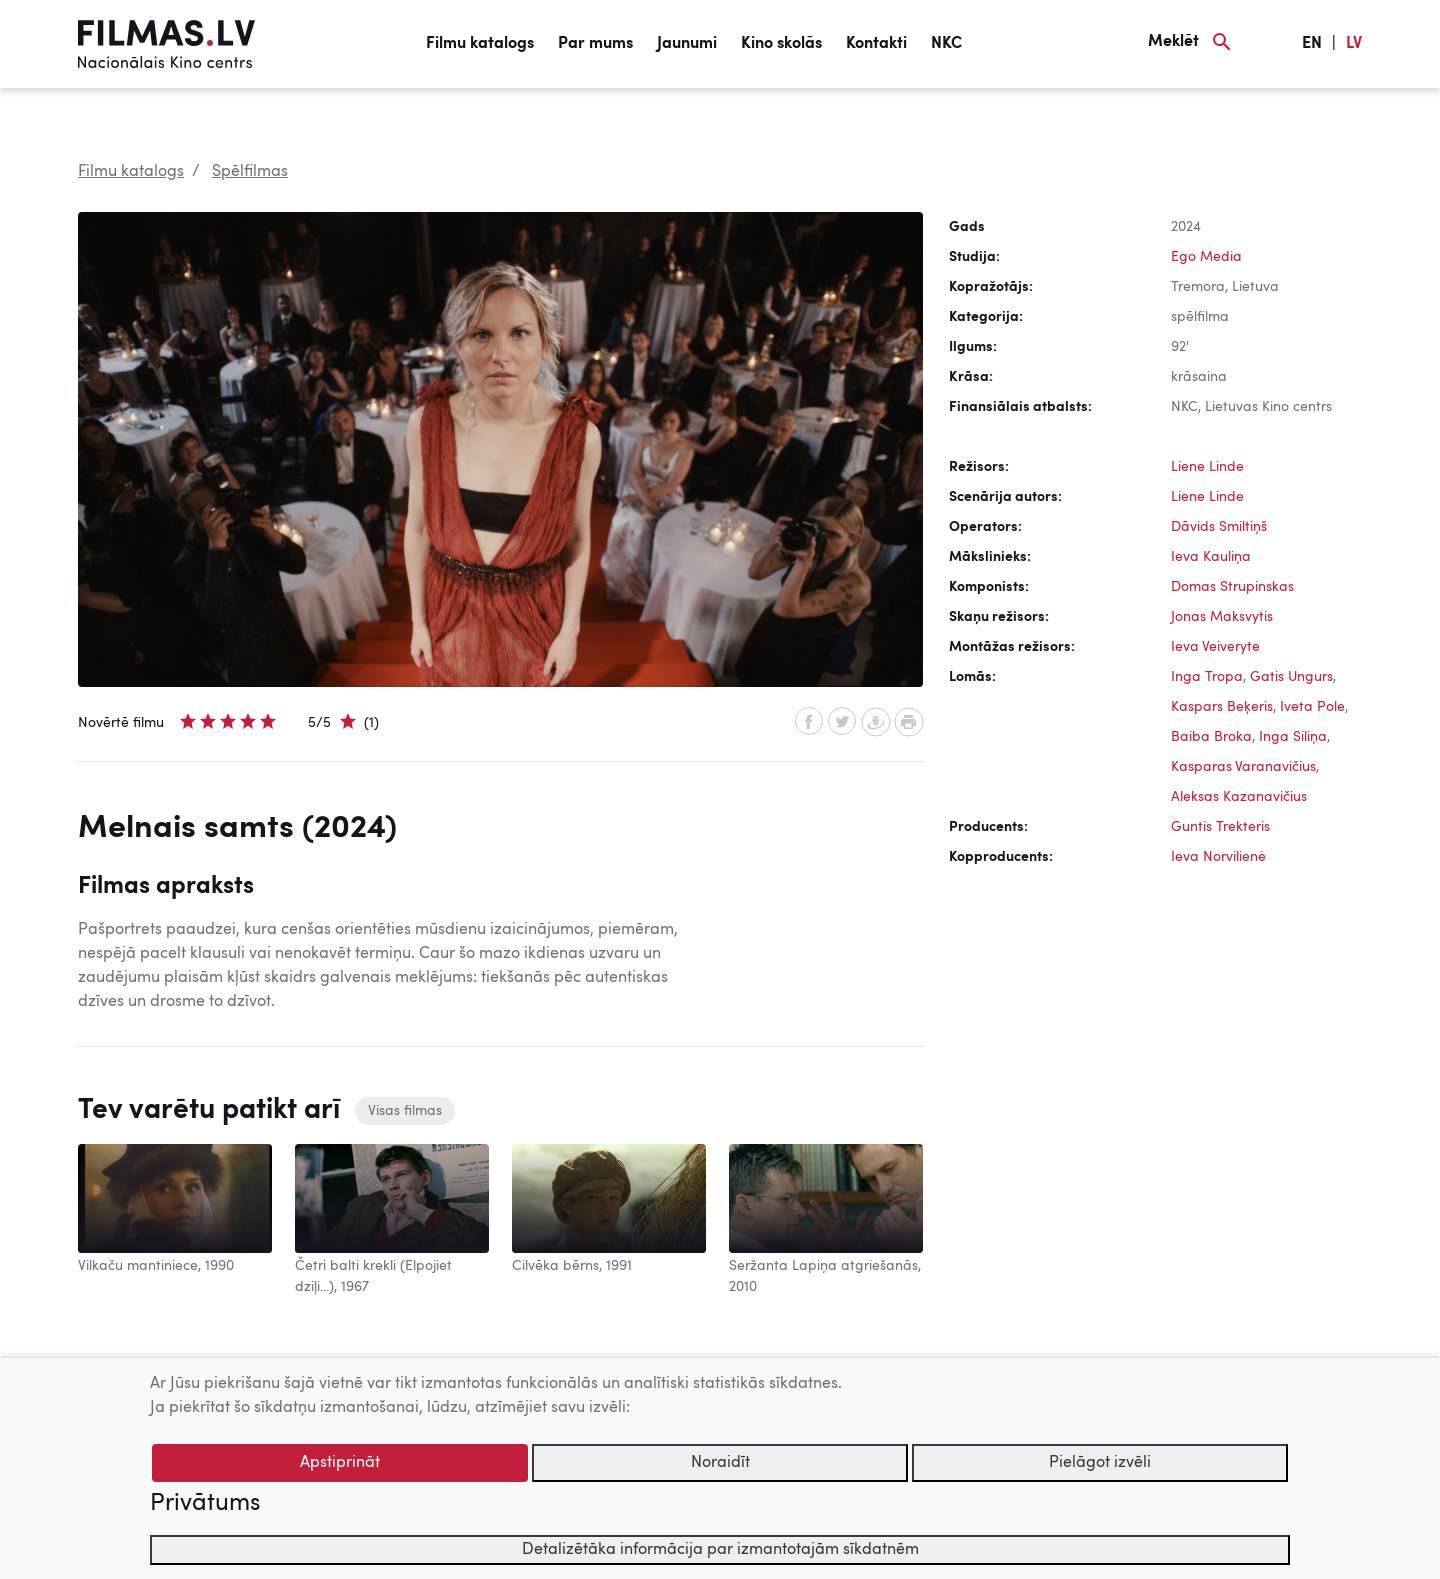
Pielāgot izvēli (1100, 1463)
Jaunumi (687, 44)
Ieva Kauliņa (1211, 557)
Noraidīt (720, 1463)
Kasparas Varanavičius (1243, 767)
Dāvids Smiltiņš (1219, 527)
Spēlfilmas (250, 172)
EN (1312, 44)
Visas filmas (405, 1111)
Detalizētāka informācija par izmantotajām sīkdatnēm (720, 1550)
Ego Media (1206, 257)
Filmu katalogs (480, 44)
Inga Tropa (1207, 677)
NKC (946, 44)
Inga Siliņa (1293, 737)
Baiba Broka (1211, 737)
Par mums (595, 44)
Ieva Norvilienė (1218, 857)
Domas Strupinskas (1232, 587)
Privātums (205, 1504)
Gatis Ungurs (1291, 677)
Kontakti (876, 44)
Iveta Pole (1312, 707)
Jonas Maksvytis (1222, 617)
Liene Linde (1207, 467)
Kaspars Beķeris (1222, 707)
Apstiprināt (340, 1463)
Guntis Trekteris (1220, 827)
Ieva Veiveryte (1215, 647)
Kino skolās (781, 44)
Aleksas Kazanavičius (1239, 797)
